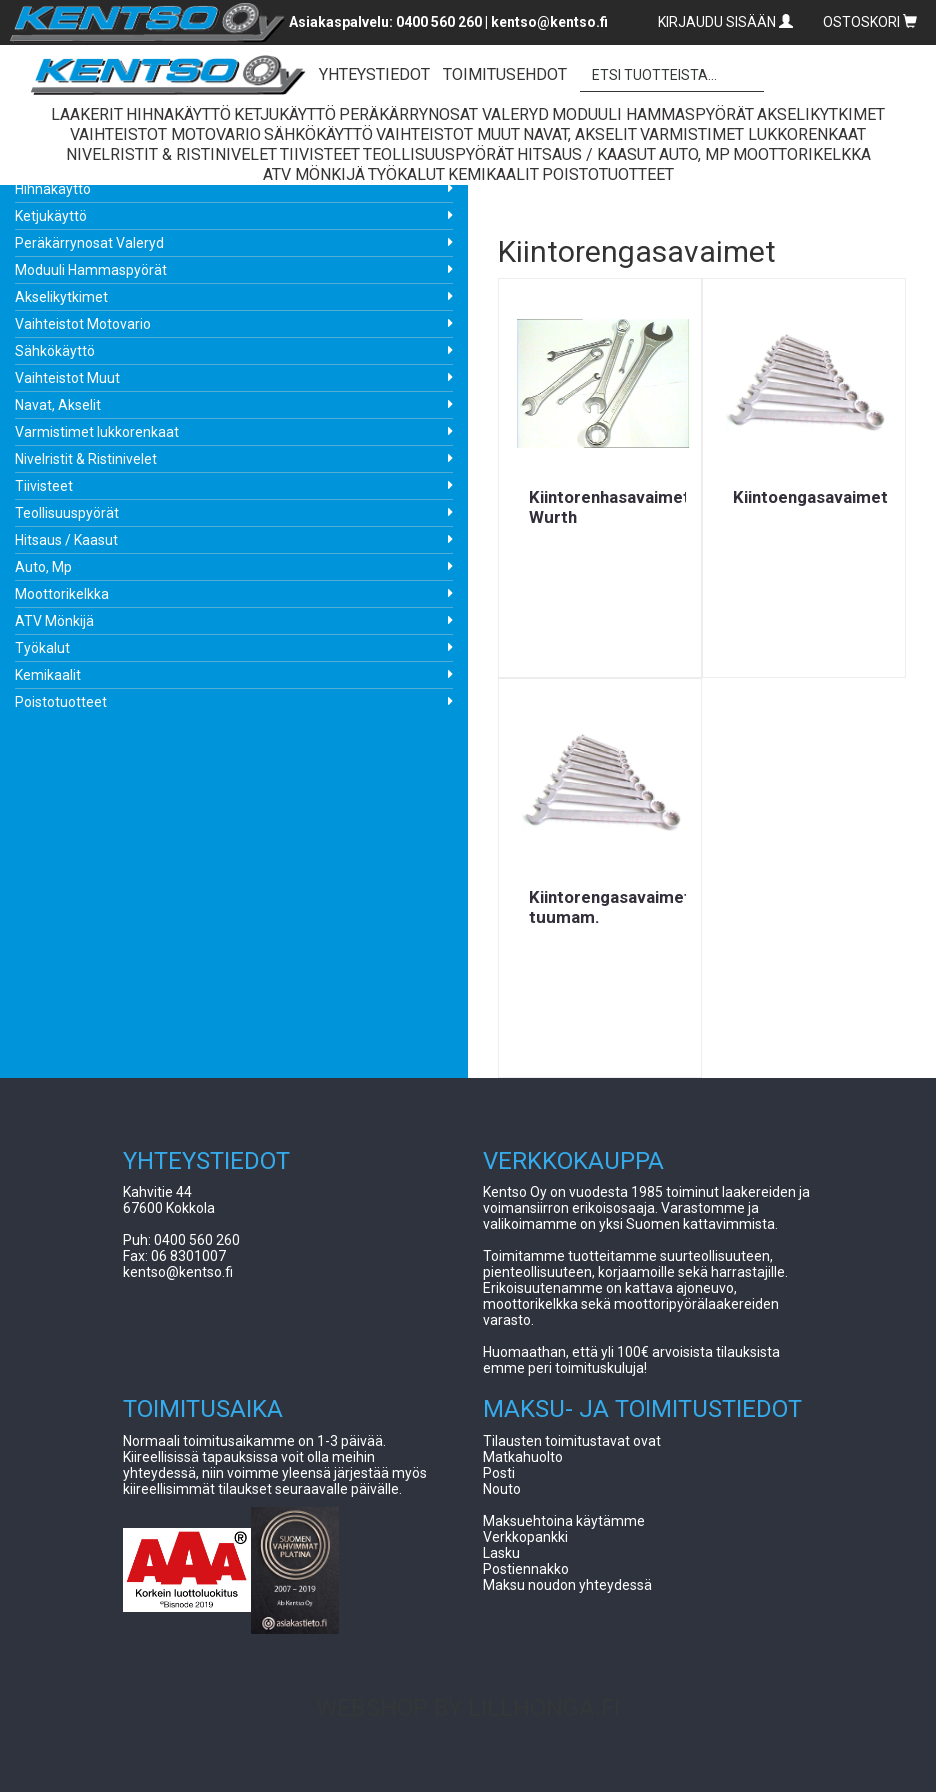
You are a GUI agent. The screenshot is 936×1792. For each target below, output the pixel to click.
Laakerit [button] (87, 114)
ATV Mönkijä (54, 621)
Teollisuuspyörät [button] (438, 154)
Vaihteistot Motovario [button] (165, 134)
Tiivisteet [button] (320, 154)
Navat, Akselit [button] (580, 134)
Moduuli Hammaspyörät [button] (653, 114)
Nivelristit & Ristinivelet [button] (171, 154)
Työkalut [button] (406, 174)
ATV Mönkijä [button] (314, 174)
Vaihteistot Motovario (83, 324)
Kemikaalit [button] (493, 174)
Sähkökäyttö (55, 351)
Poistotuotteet (61, 702)
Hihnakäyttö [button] (178, 114)
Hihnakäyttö (53, 189)
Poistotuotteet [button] (608, 174)
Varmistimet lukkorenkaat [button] (753, 134)
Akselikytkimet (61, 297)
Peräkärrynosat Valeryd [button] (444, 114)
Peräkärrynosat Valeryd (89, 243)
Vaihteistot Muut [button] (448, 134)
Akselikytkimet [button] (821, 114)
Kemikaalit (48, 675)
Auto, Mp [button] (694, 154)
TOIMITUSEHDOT (505, 74)
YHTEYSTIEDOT (374, 74)
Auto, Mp (43, 567)
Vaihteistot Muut (67, 378)
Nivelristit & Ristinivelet (86, 459)
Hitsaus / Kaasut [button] (586, 154)
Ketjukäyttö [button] (285, 114)
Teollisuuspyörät (67, 513)
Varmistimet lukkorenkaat (97, 432)
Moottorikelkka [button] (802, 154)
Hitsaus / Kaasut (66, 540)
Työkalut (42, 648)
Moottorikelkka (62, 594)
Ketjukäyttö (51, 216)
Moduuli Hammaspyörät (91, 270)
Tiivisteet (44, 486)
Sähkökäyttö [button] (318, 134)
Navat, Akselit (58, 405)
